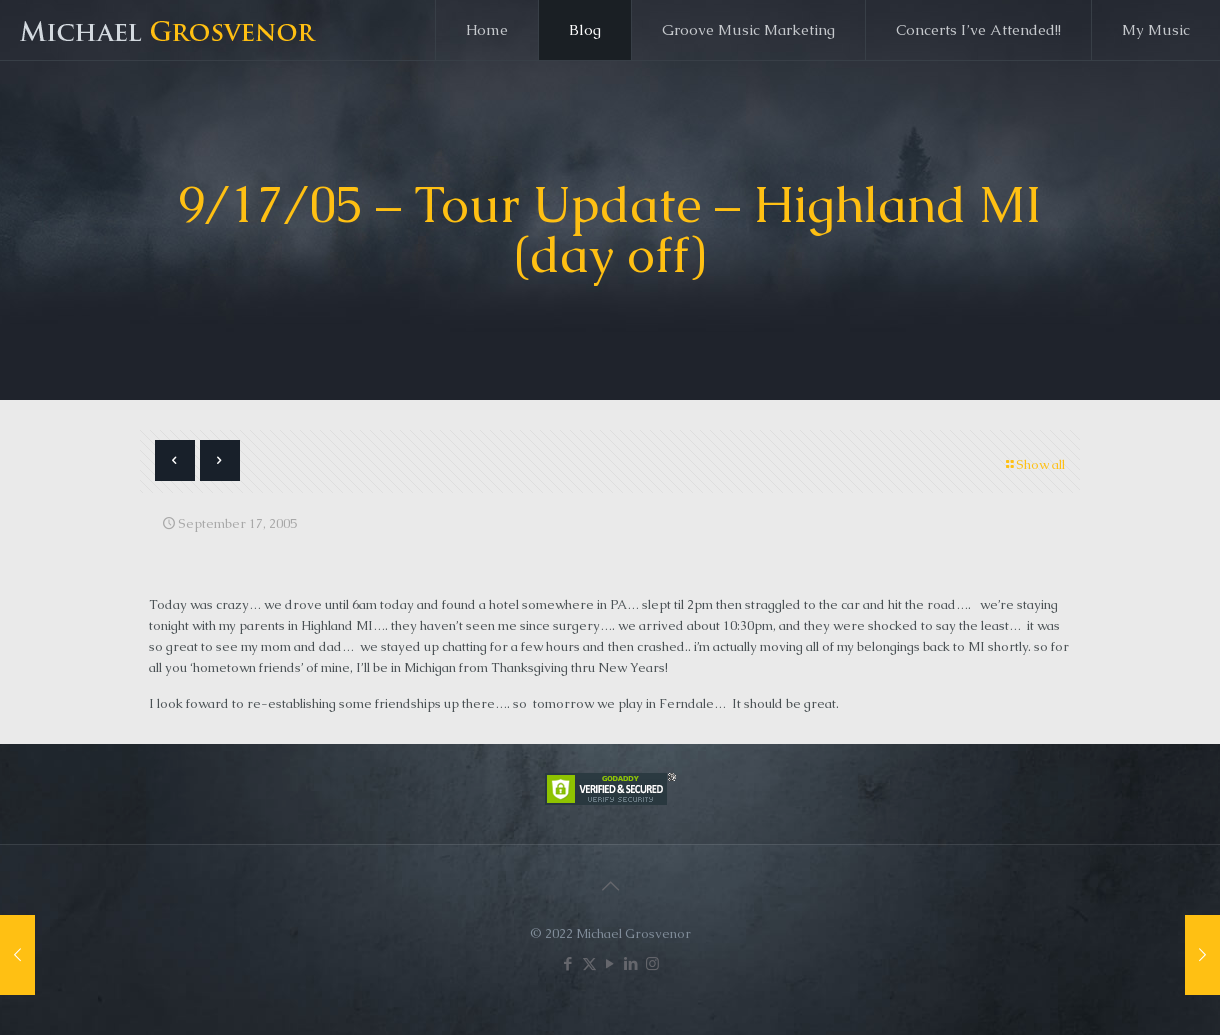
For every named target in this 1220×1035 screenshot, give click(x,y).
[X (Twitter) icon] (589, 963)
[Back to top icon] (610, 886)
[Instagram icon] (652, 963)
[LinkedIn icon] (631, 963)
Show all (1034, 464)
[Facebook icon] (568, 963)
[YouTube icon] (610, 963)
